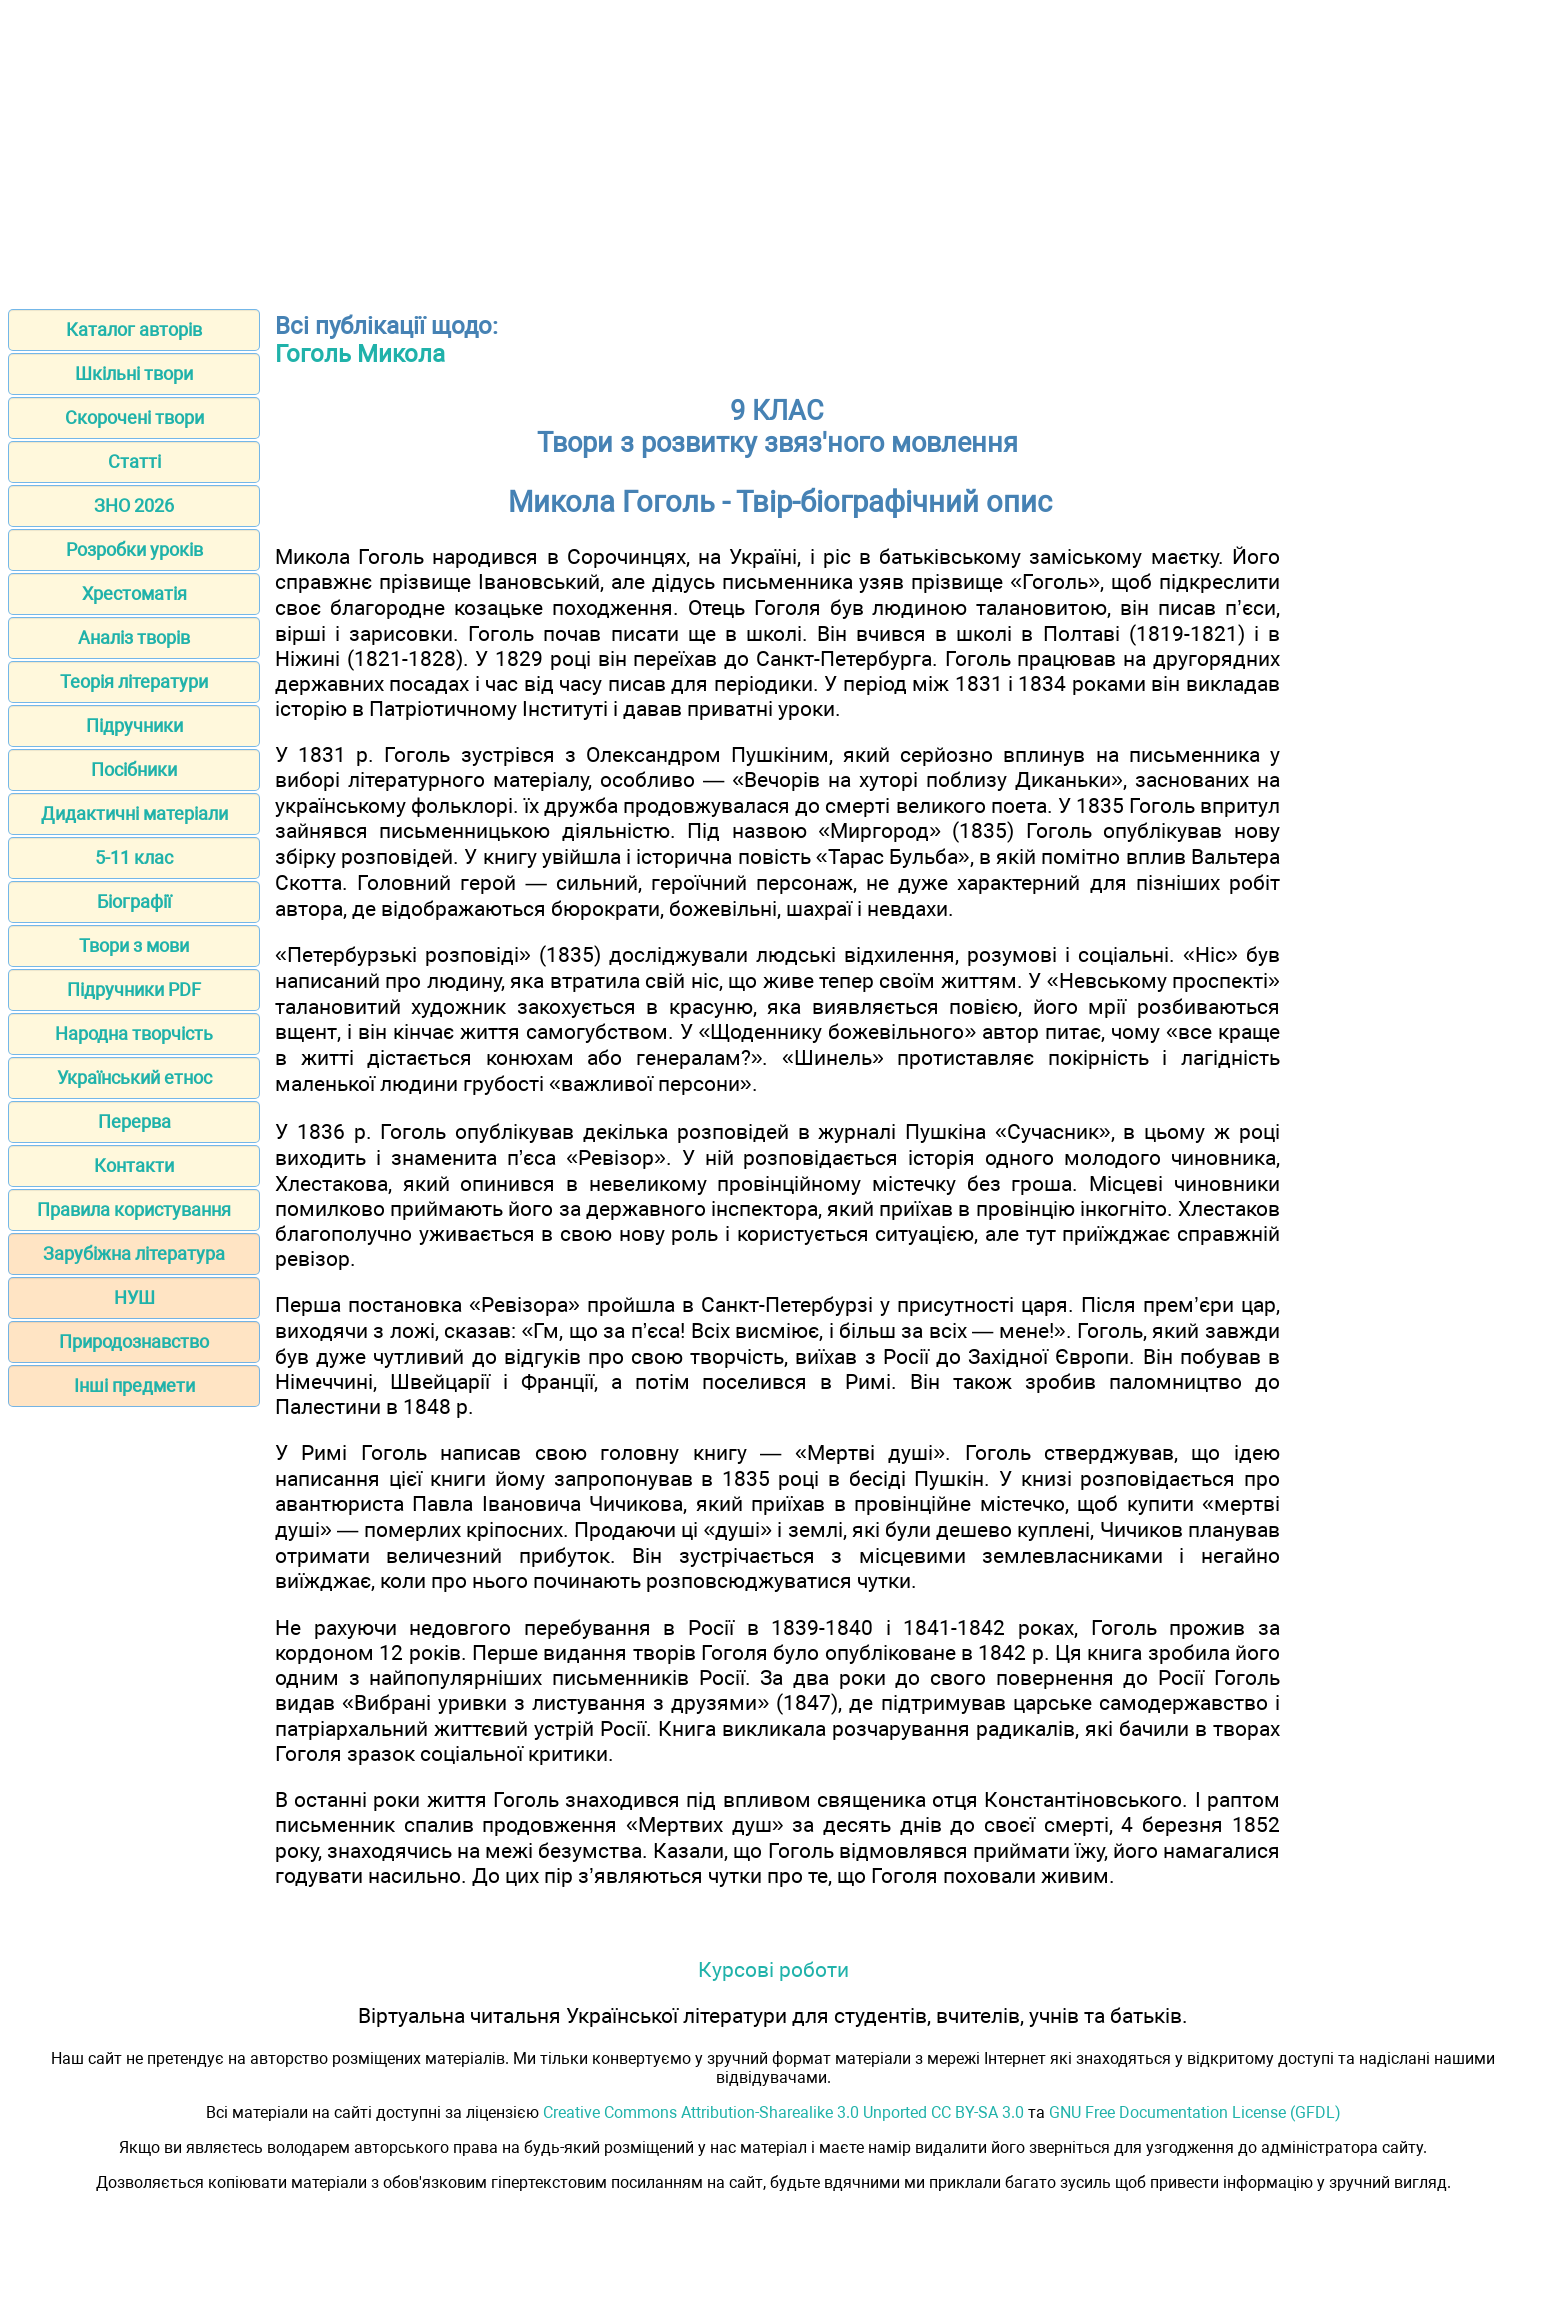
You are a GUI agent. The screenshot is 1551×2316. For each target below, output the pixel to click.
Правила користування (134, 1209)
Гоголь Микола (360, 354)
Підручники (134, 725)
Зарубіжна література (134, 1253)
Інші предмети (134, 1385)
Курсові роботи (773, 1969)
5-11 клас (134, 857)
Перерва (134, 1121)
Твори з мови (134, 945)
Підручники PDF (134, 989)
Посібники (134, 769)
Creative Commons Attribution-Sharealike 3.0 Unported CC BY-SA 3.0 (783, 2112)
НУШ (134, 1297)
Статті (134, 461)
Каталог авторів (134, 329)
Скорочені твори (134, 417)
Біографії (134, 901)
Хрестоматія (134, 593)
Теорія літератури (134, 681)
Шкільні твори (134, 373)
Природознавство (134, 1341)
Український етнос (134, 1077)
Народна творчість (134, 1033)
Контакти (134, 1165)
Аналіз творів (134, 637)
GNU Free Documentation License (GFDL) (1195, 2112)
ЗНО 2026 (134, 505)
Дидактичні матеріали (134, 813)
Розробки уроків (134, 549)
